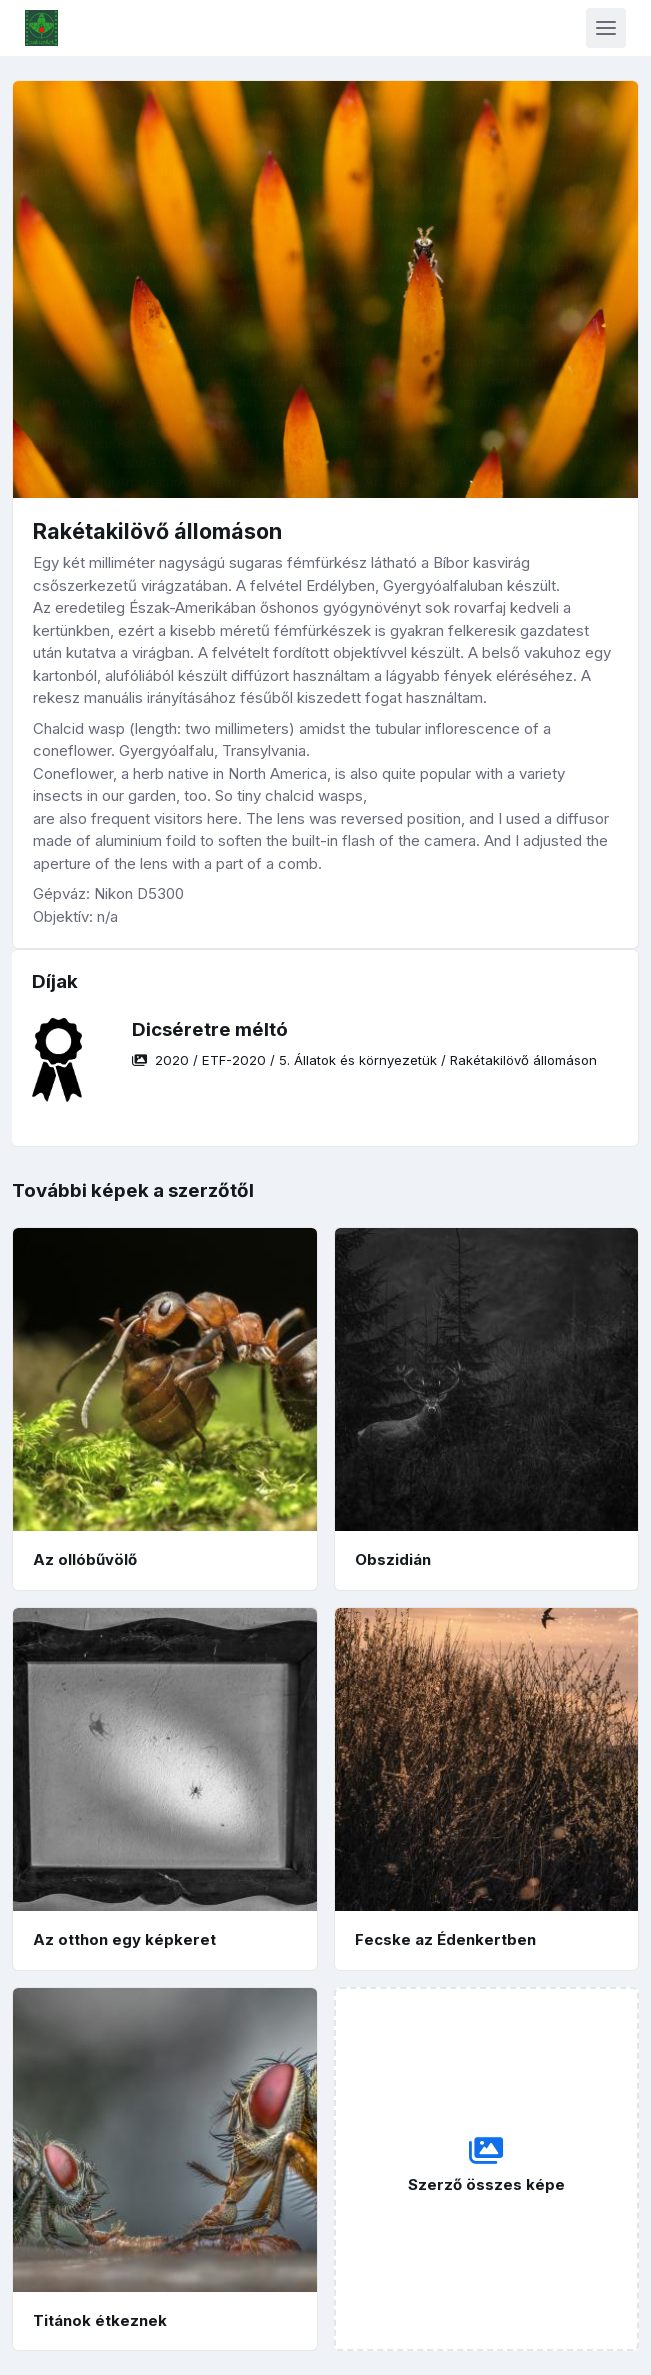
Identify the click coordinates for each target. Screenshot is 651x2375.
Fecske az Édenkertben (445, 1939)
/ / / (364, 1060)
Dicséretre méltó (210, 1029)
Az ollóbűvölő (85, 1559)
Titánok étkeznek (100, 2320)
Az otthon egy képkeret (124, 1939)
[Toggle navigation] (606, 28)
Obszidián (393, 1559)
